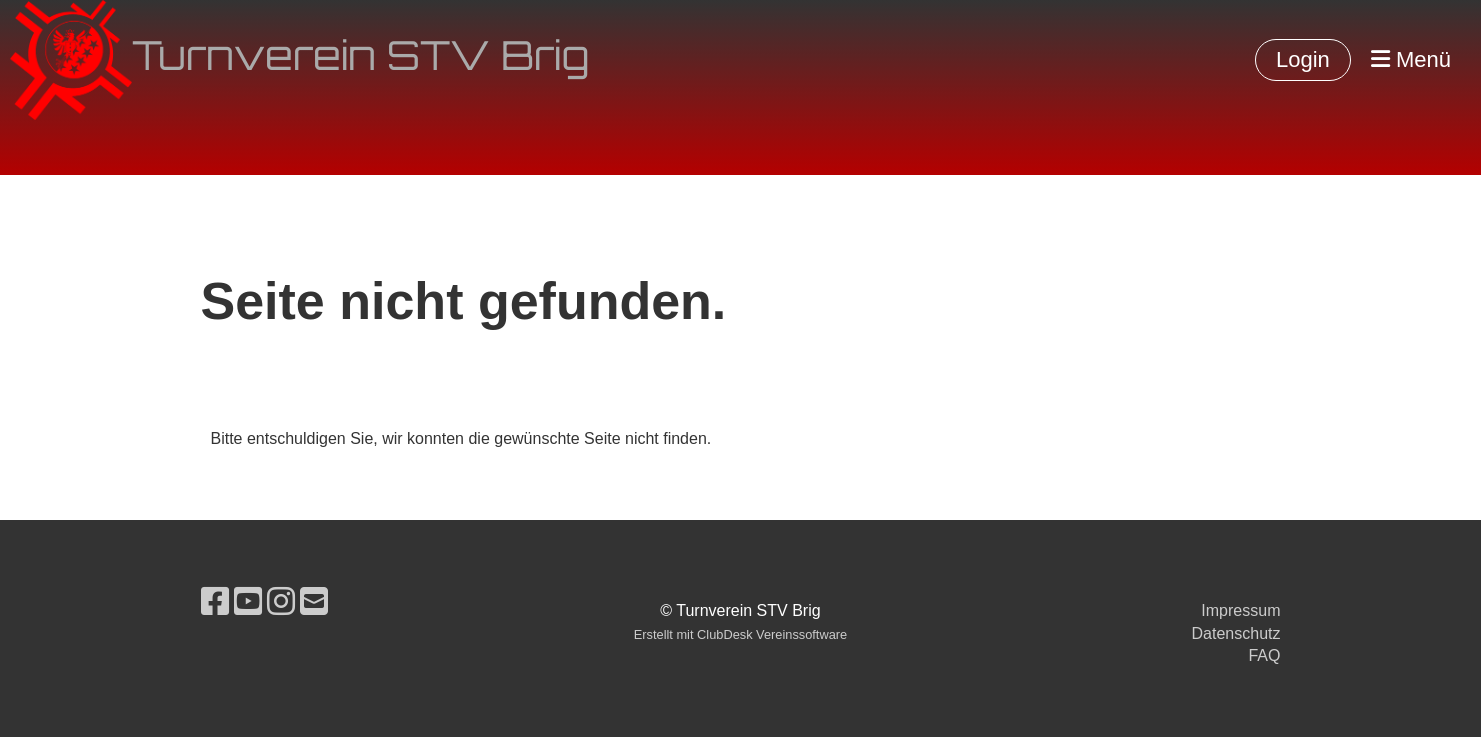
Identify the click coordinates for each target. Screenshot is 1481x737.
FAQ (1264, 655)
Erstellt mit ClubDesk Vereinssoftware (740, 634)
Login (1303, 59)
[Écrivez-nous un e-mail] (314, 602)
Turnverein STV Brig (360, 60)
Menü (1411, 59)
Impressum (1240, 610)
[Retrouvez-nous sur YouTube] (248, 602)
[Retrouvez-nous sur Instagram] (281, 602)
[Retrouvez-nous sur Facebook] (215, 602)
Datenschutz (1236, 633)
